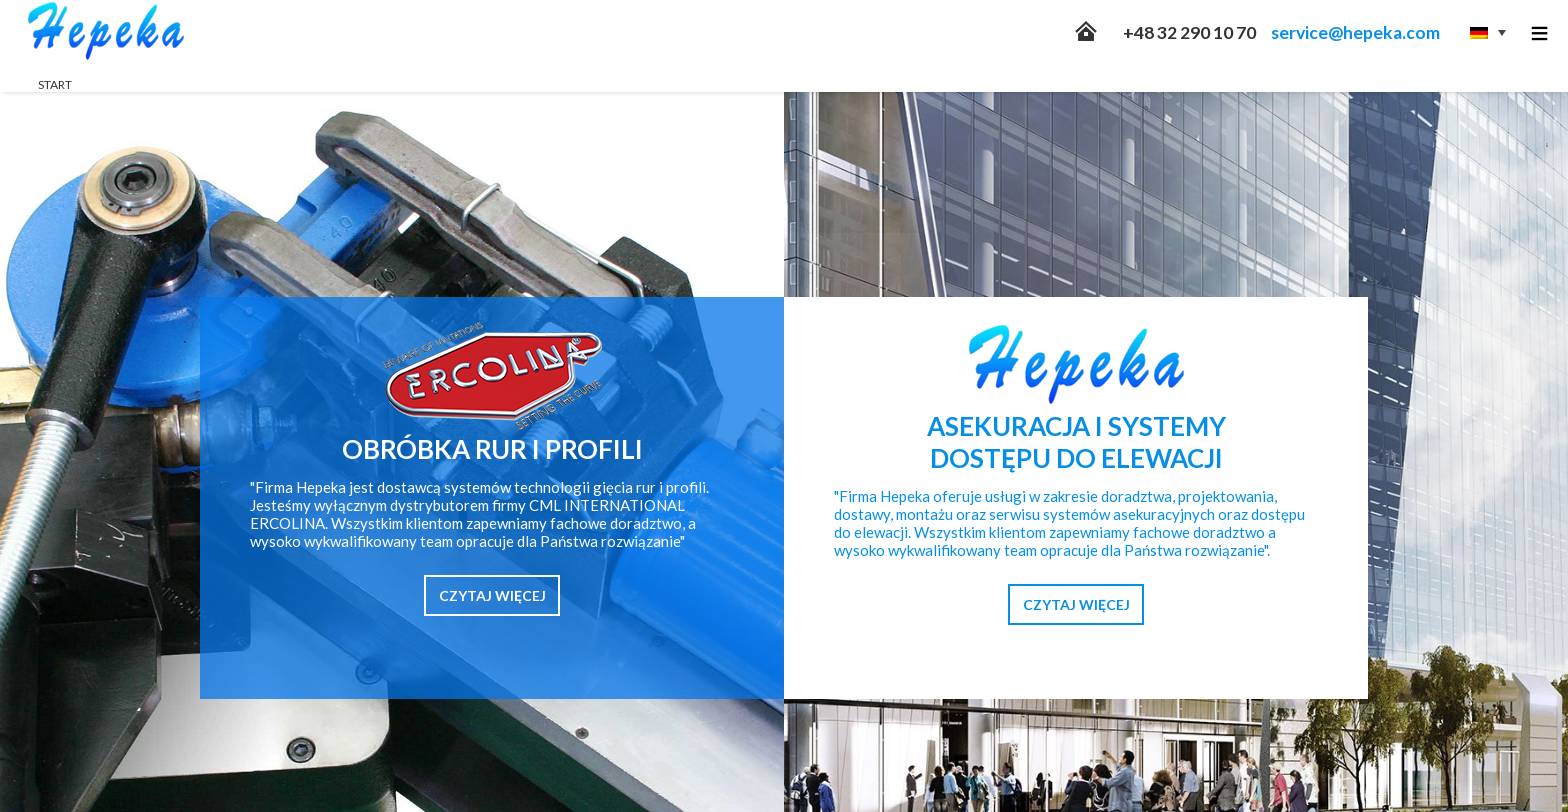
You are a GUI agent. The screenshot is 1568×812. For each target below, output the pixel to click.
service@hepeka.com (1355, 32)
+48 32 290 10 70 (1189, 32)
